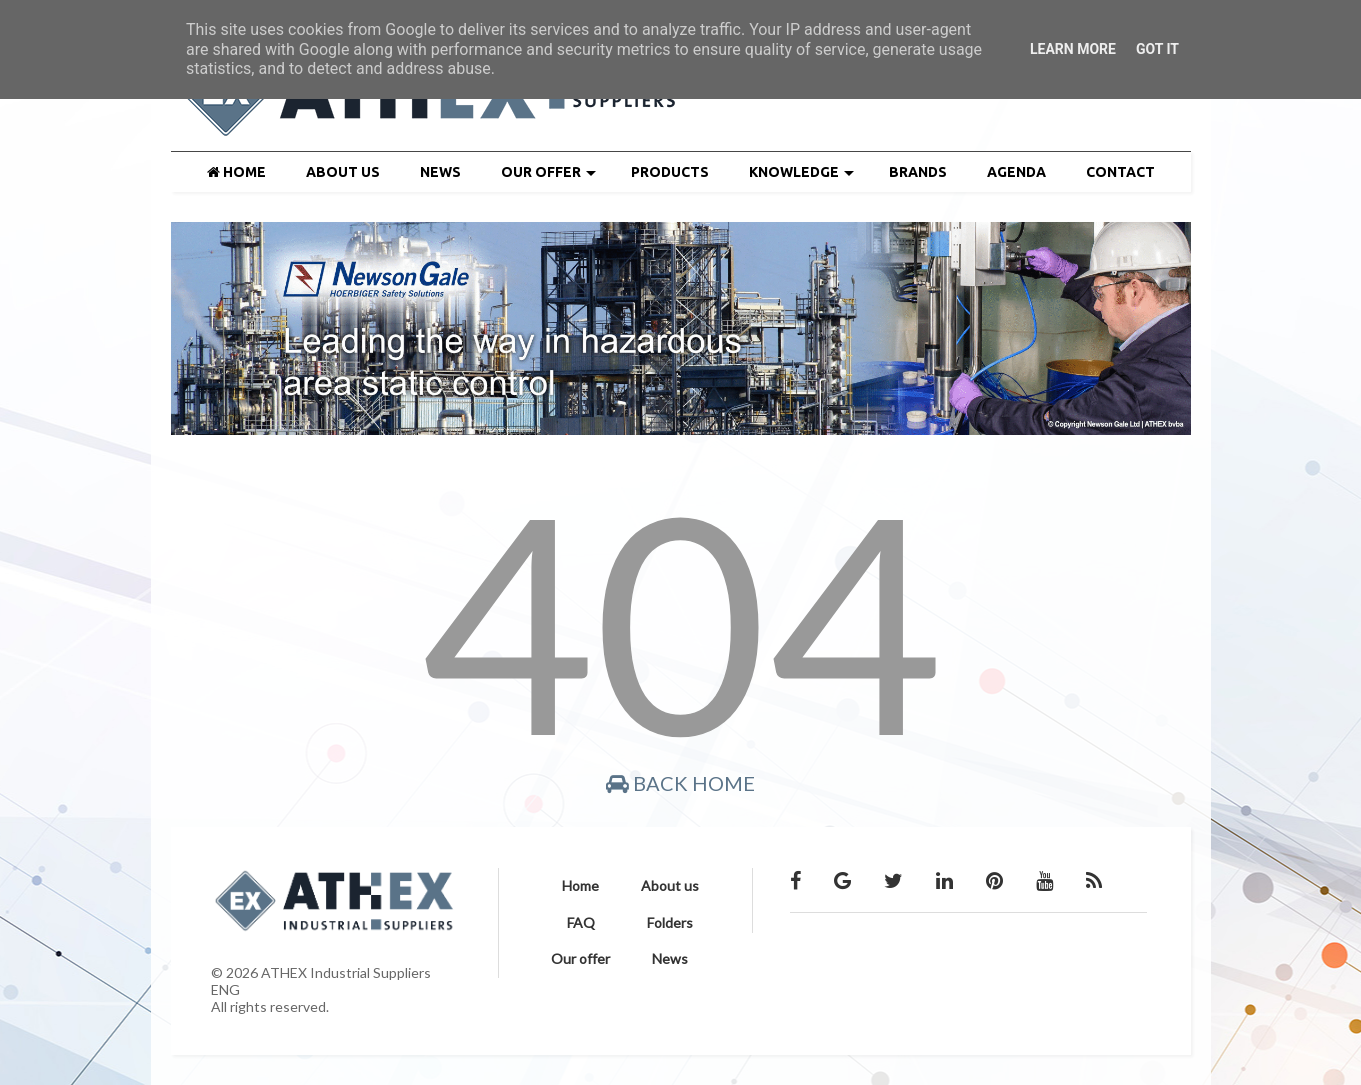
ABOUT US (343, 172)
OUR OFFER (548, 172)
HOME (236, 172)
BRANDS (918, 172)
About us (670, 885)
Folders (670, 922)
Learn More (1073, 49)
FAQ (581, 922)
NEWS (440, 172)
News (670, 958)
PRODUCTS (670, 172)
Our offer (580, 958)
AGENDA (1016, 172)
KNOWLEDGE (801, 172)
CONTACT (1120, 172)
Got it (1157, 49)
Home (580, 885)
